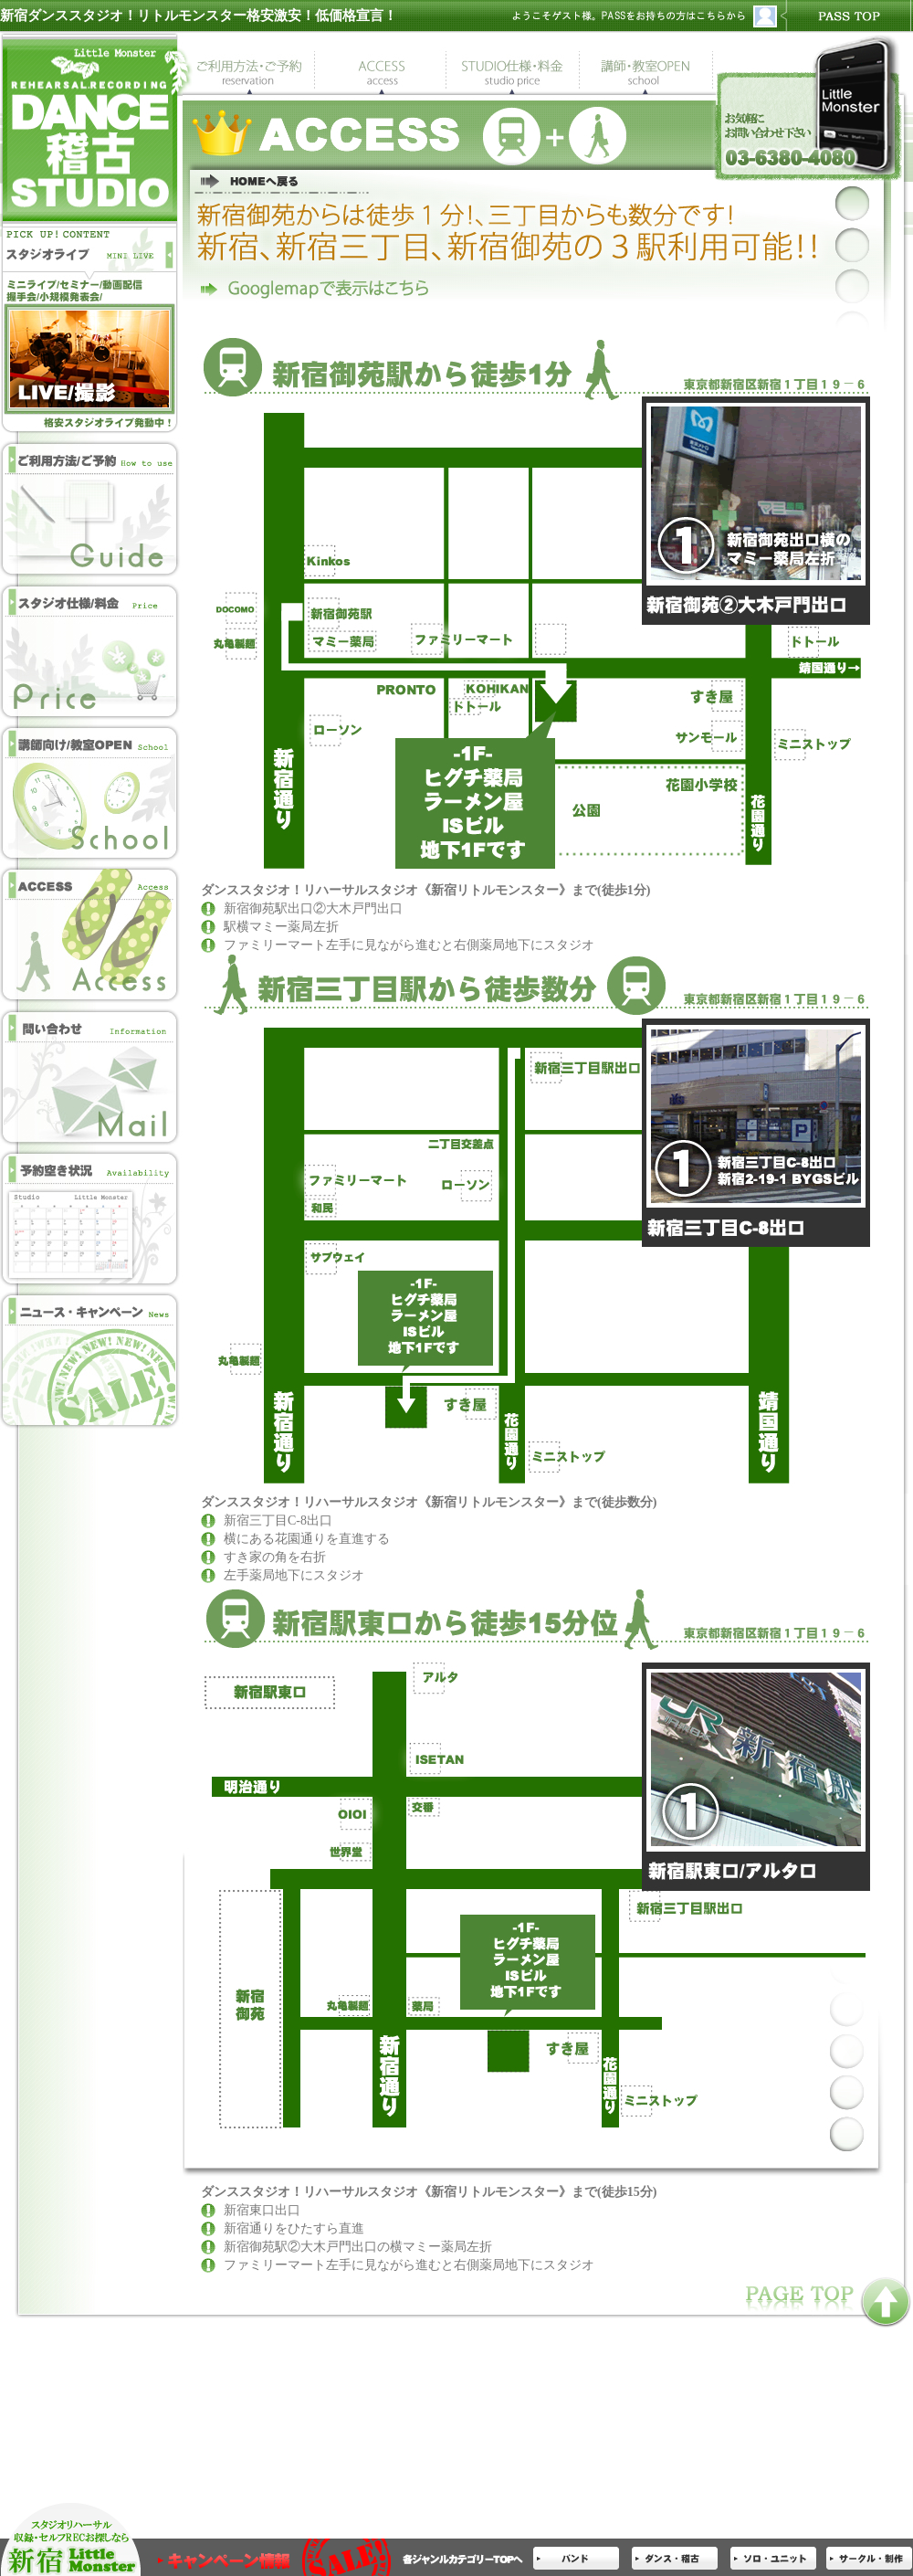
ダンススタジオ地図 (91, 934)
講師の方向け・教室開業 (91, 792)
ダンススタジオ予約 (91, 509)
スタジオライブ (91, 262)
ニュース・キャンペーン (91, 1359)
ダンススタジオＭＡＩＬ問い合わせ (91, 1075)
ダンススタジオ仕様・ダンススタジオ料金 (91, 651)
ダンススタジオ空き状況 (91, 1217)
